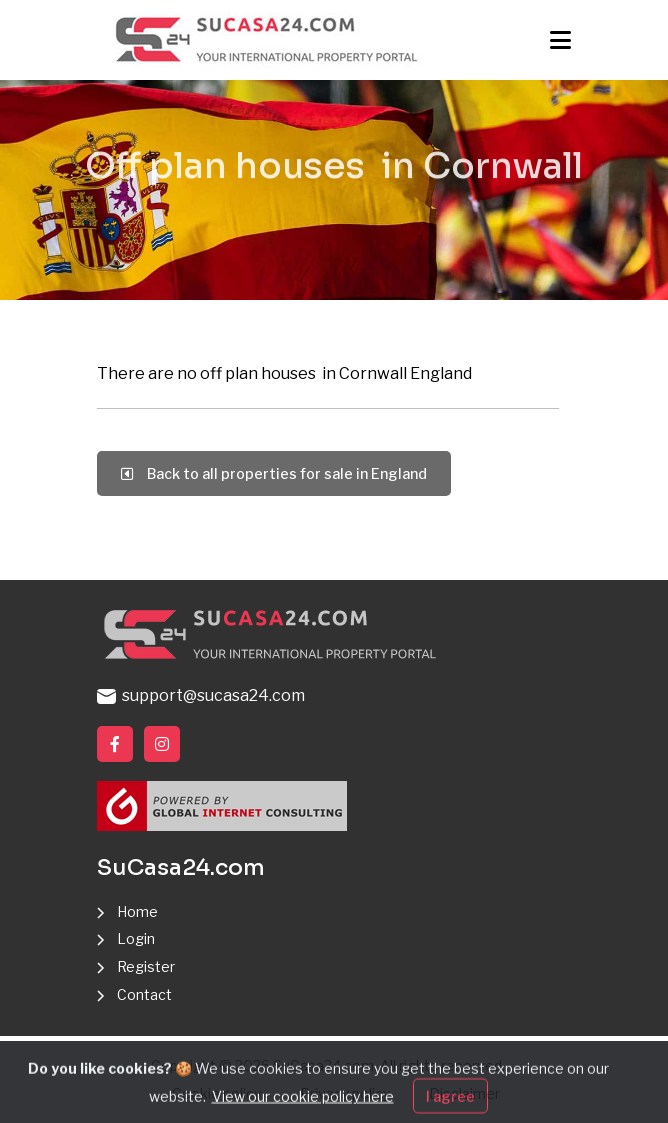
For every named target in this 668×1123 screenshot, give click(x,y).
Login (136, 938)
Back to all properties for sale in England (274, 473)
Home (137, 911)
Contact (144, 994)
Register (146, 966)
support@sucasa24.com (201, 695)
